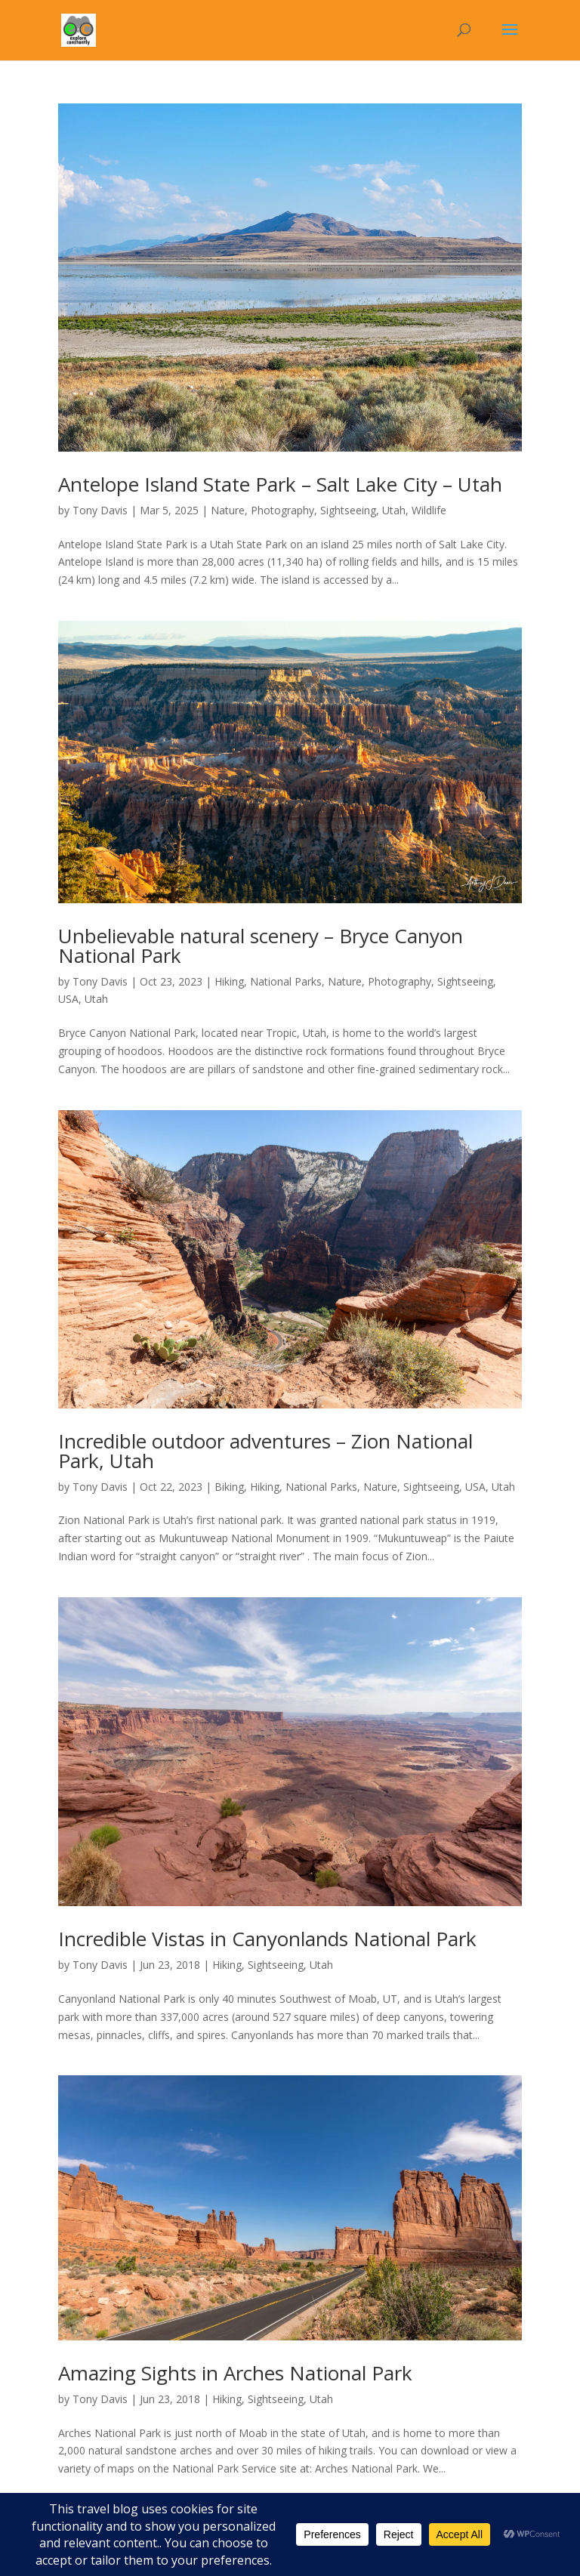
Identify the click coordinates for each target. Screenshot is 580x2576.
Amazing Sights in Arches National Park (235, 2372)
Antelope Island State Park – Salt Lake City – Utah (280, 484)
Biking (229, 1486)
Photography (282, 510)
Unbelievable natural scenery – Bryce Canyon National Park (260, 945)
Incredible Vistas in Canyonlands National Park (267, 1938)
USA (68, 999)
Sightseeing (348, 510)
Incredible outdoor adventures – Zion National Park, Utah (265, 1450)
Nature (228, 510)
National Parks (286, 981)
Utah (394, 510)
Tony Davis (100, 510)
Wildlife (429, 510)
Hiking (229, 981)
